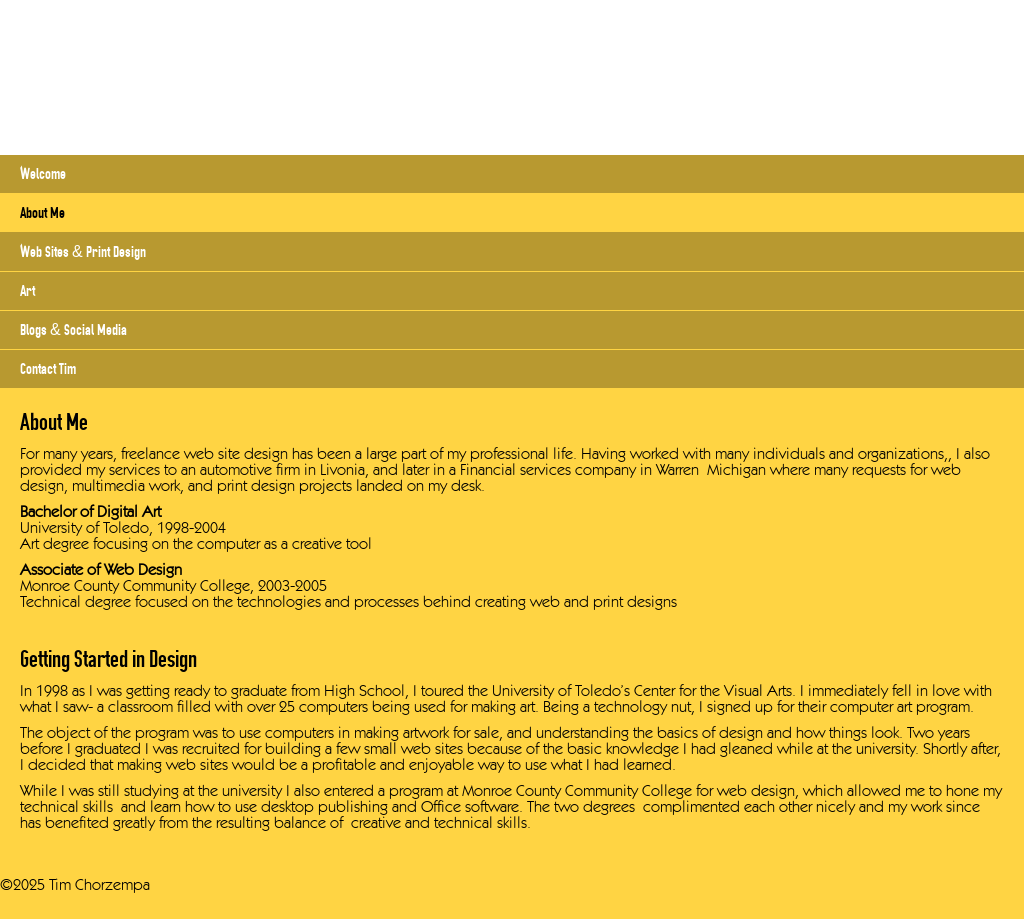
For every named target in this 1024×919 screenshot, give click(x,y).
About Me (42, 212)
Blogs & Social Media (73, 329)
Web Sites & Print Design (83, 251)
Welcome (43, 173)
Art (27, 290)
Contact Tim (48, 368)
